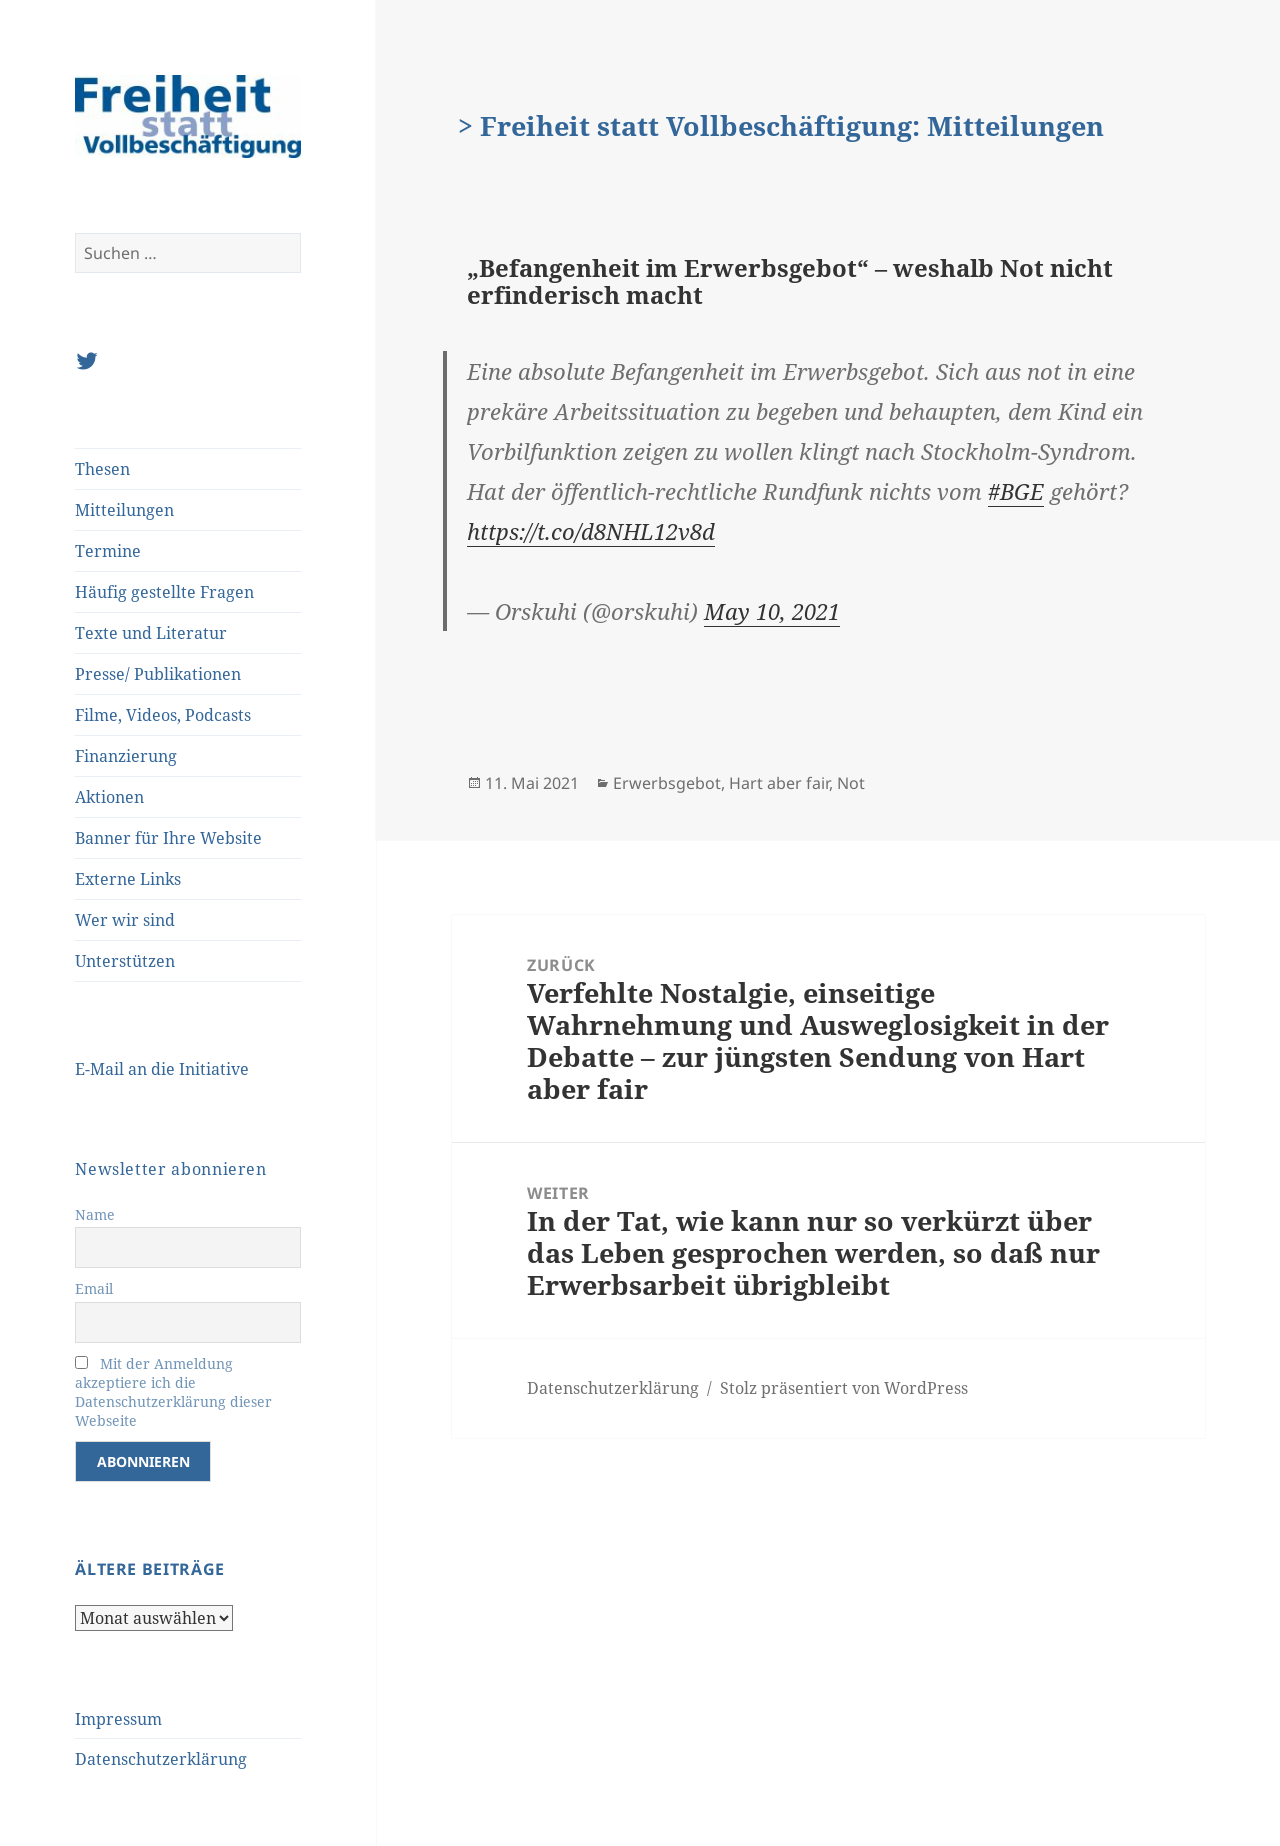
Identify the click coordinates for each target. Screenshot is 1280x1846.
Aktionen (109, 797)
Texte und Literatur (151, 633)
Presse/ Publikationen (158, 674)
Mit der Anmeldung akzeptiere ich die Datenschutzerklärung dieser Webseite (173, 1392)
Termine (108, 551)
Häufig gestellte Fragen (164, 592)
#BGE (1016, 491)
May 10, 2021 (772, 611)
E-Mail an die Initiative (162, 1069)
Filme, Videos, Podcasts (163, 715)
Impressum (118, 1719)
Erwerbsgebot (667, 783)
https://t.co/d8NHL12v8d (591, 531)
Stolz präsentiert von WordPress (844, 1388)
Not (851, 783)
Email (94, 1288)
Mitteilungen (124, 510)
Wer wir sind (125, 920)
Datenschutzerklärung (161, 1759)
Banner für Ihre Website (168, 838)
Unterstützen (125, 961)
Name (95, 1214)
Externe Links (128, 879)
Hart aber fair (779, 783)
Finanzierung (126, 756)
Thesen (102, 469)
